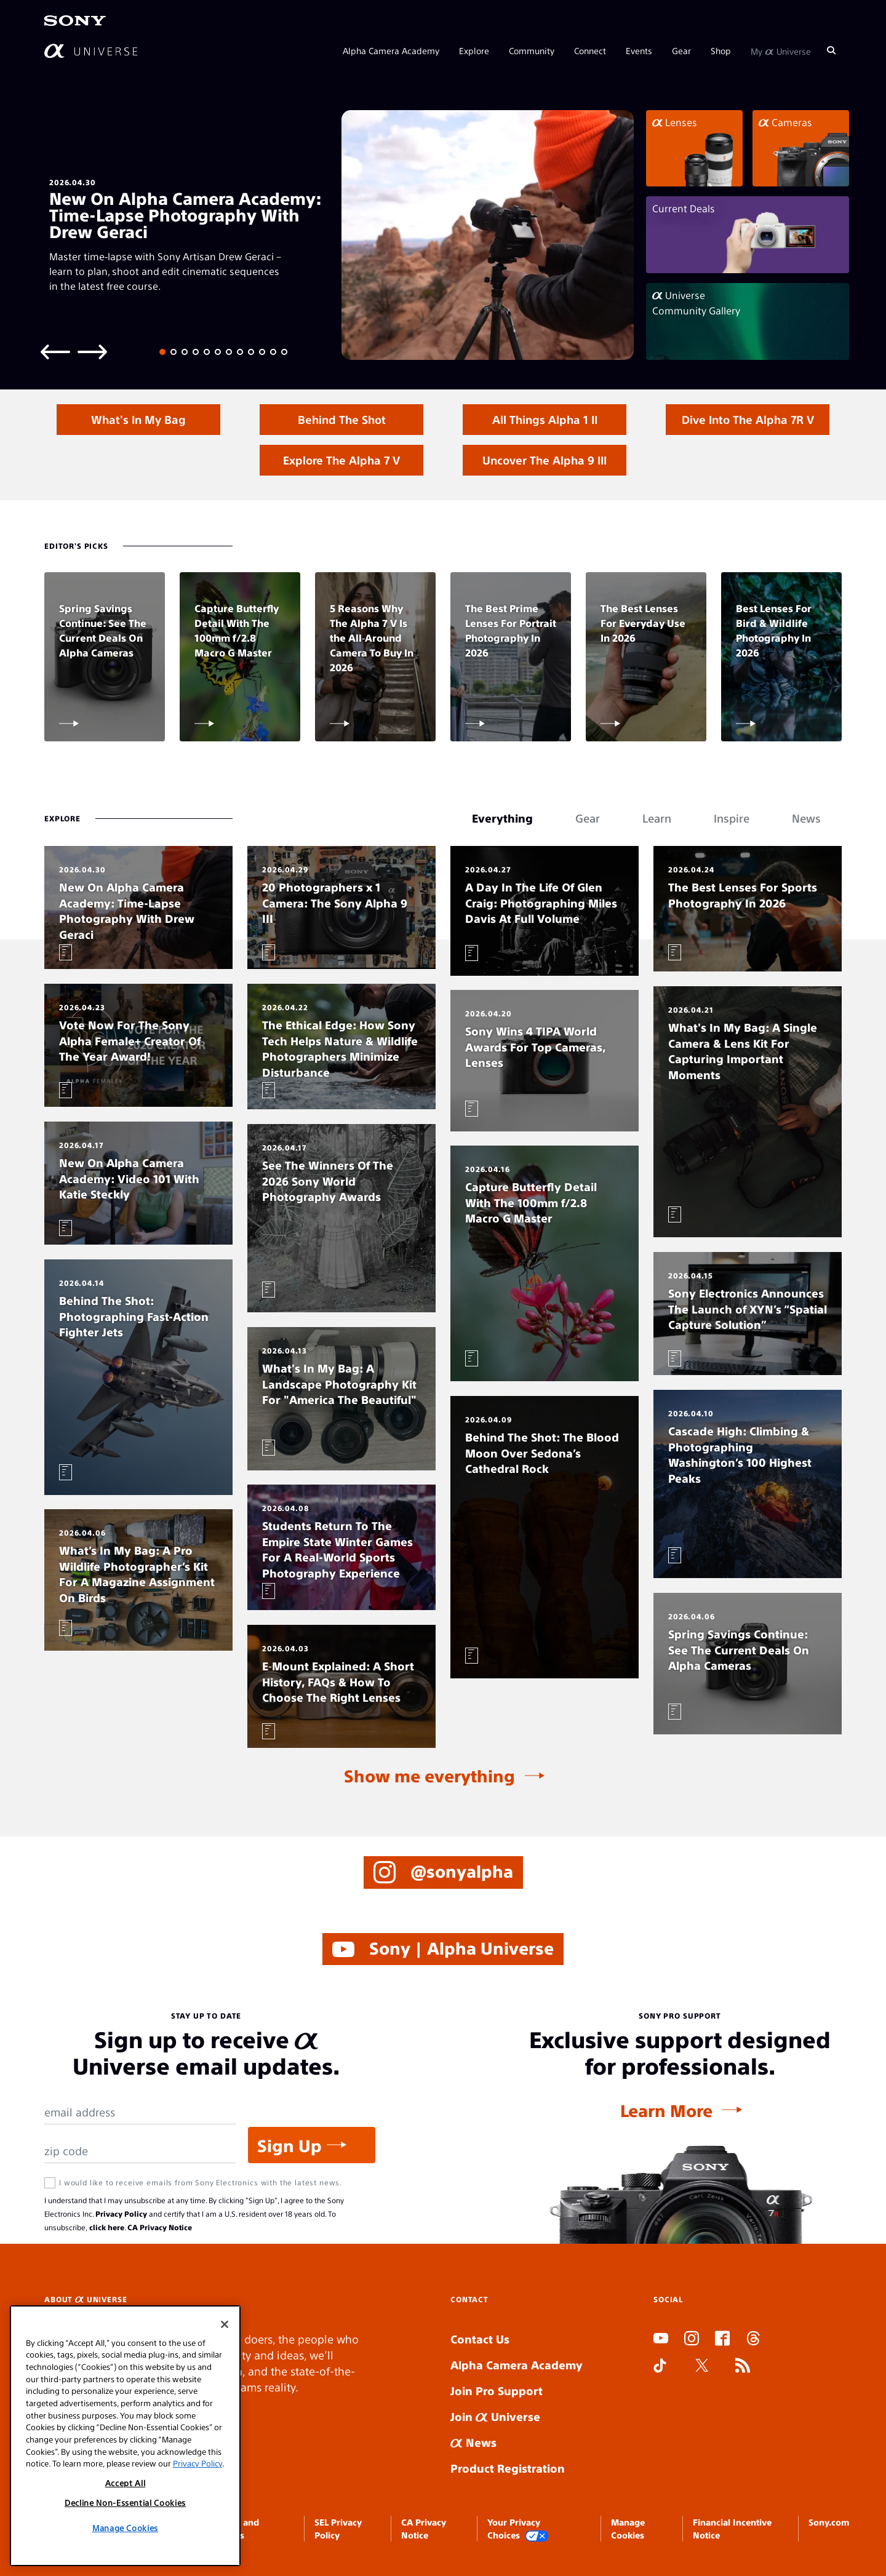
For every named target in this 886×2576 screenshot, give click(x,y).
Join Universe (495, 2416)
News (473, 2442)
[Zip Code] (140, 2151)
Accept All (125, 2483)
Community (531, 50)
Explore (474, 50)
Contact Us (479, 2339)
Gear (681, 50)
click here (106, 2227)
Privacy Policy (121, 2214)
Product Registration (507, 2468)
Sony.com (828, 2521)
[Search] (831, 50)
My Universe (781, 50)
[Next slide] (92, 351)
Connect (590, 50)
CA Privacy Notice (159, 2227)
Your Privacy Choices (518, 2529)
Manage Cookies (125, 2527)
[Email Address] (140, 2112)
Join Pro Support (496, 2390)
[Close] (224, 2324)
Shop (721, 50)
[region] (125, 2435)
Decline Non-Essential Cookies (125, 2502)
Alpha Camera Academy (391, 50)
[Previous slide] (55, 351)
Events (639, 50)
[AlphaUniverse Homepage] (90, 51)
